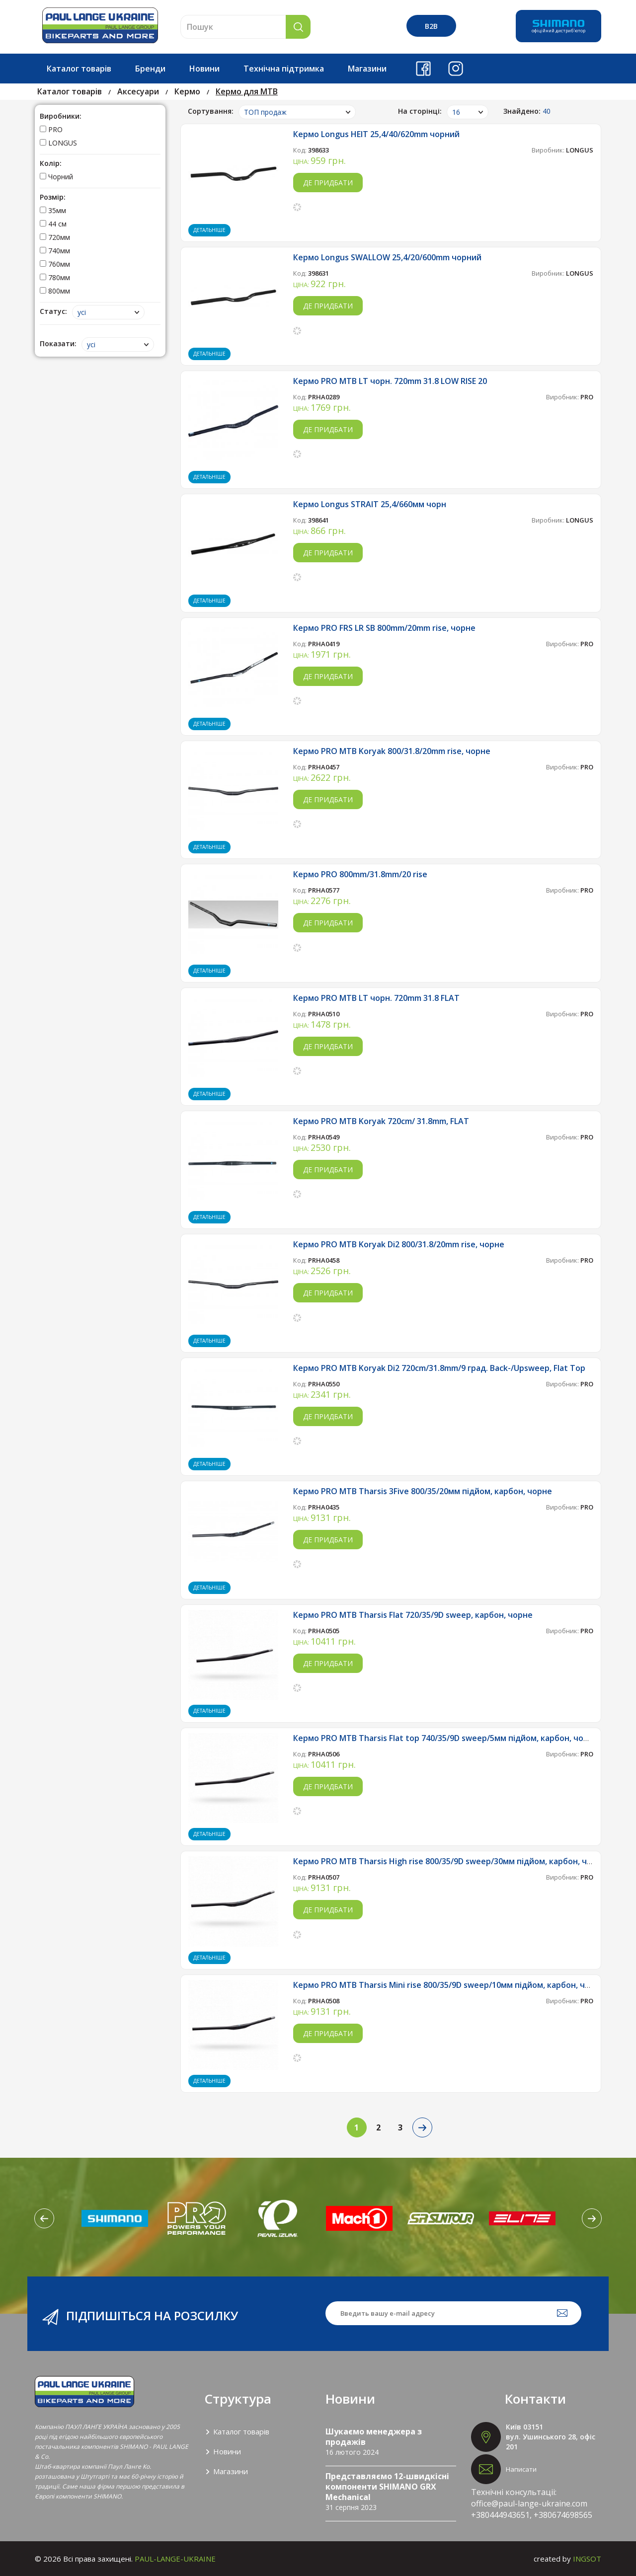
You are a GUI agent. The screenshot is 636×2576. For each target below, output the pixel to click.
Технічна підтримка (283, 68)
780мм (55, 277)
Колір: (51, 163)
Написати (521, 2469)
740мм (55, 250)
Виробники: (60, 116)
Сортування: (211, 111)
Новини (204, 68)
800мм (55, 291)
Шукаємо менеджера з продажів (373, 2436)
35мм (53, 210)
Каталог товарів (79, 68)
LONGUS (58, 143)
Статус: (53, 311)
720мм (55, 237)
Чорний (56, 176)
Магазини (367, 68)
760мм (55, 264)
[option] (115, 2218)
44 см (53, 223)
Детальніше (209, 230)
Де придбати (328, 182)
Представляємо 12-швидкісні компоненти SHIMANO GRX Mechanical (387, 2486)
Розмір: (53, 197)
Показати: (58, 343)
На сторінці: (420, 111)
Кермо (187, 91)
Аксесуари (138, 91)
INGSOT (587, 2559)
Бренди (150, 68)
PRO (51, 129)
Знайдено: (527, 111)
